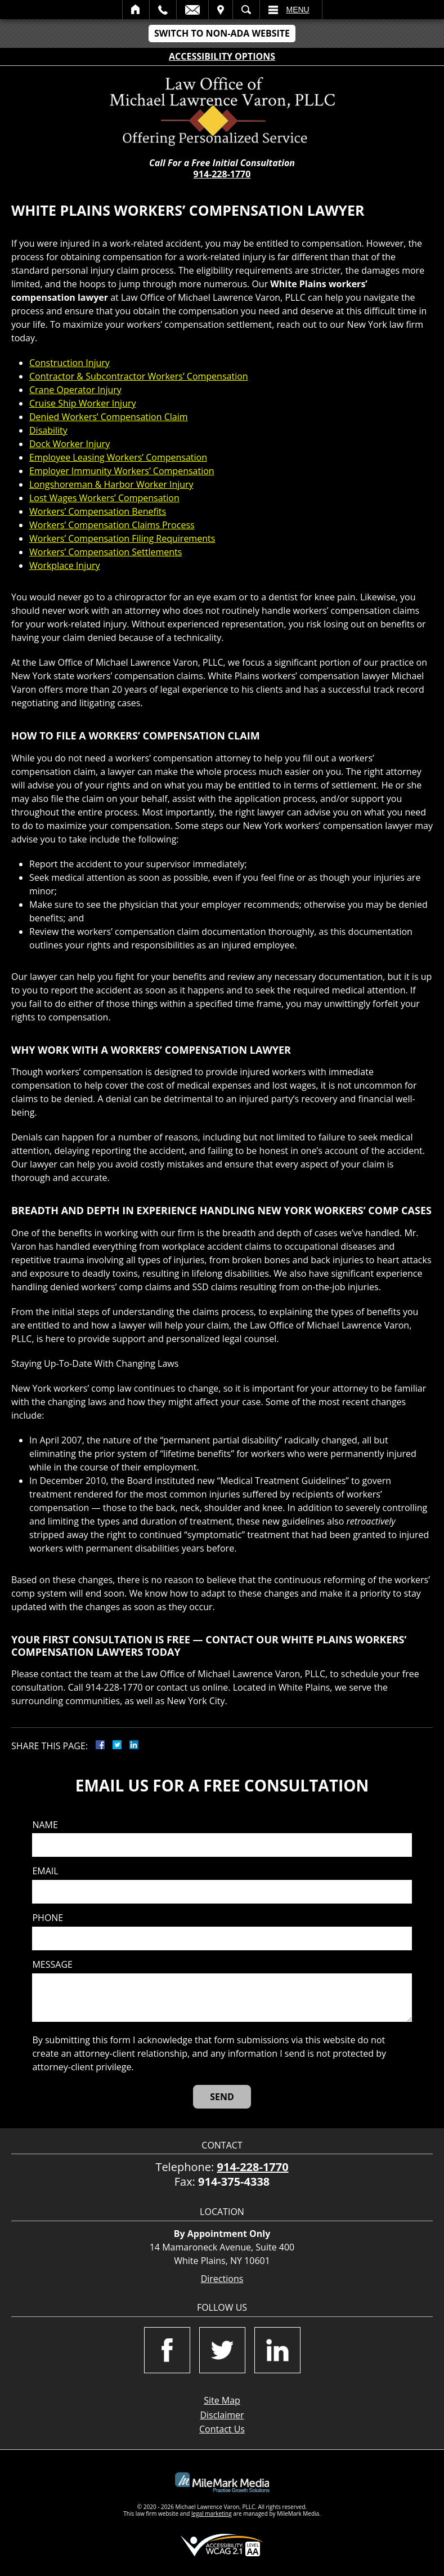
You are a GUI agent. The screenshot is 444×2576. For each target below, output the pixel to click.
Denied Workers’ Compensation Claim (108, 417)
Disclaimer (222, 2415)
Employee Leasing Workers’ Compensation (118, 457)
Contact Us (222, 2429)
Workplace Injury (64, 565)
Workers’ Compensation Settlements (105, 552)
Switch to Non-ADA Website (222, 33)
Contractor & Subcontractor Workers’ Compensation (138, 376)
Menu (298, 9)
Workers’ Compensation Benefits (97, 511)
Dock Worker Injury (69, 444)
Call (163, 9)
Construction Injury (69, 362)
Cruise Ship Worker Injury (82, 403)
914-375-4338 (234, 2181)
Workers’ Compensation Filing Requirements (122, 538)
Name (44, 1825)
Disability (48, 430)
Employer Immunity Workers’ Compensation (121, 471)
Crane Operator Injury (75, 390)
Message (52, 1965)
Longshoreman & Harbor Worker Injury (111, 484)
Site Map (222, 2400)
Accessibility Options (222, 56)
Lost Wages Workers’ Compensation (104, 498)
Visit (220, 9)
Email (192, 9)
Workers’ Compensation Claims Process (112, 525)
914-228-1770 (222, 174)
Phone (47, 1918)
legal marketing (211, 2513)
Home (136, 9)
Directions (222, 2279)
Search (246, 9)
